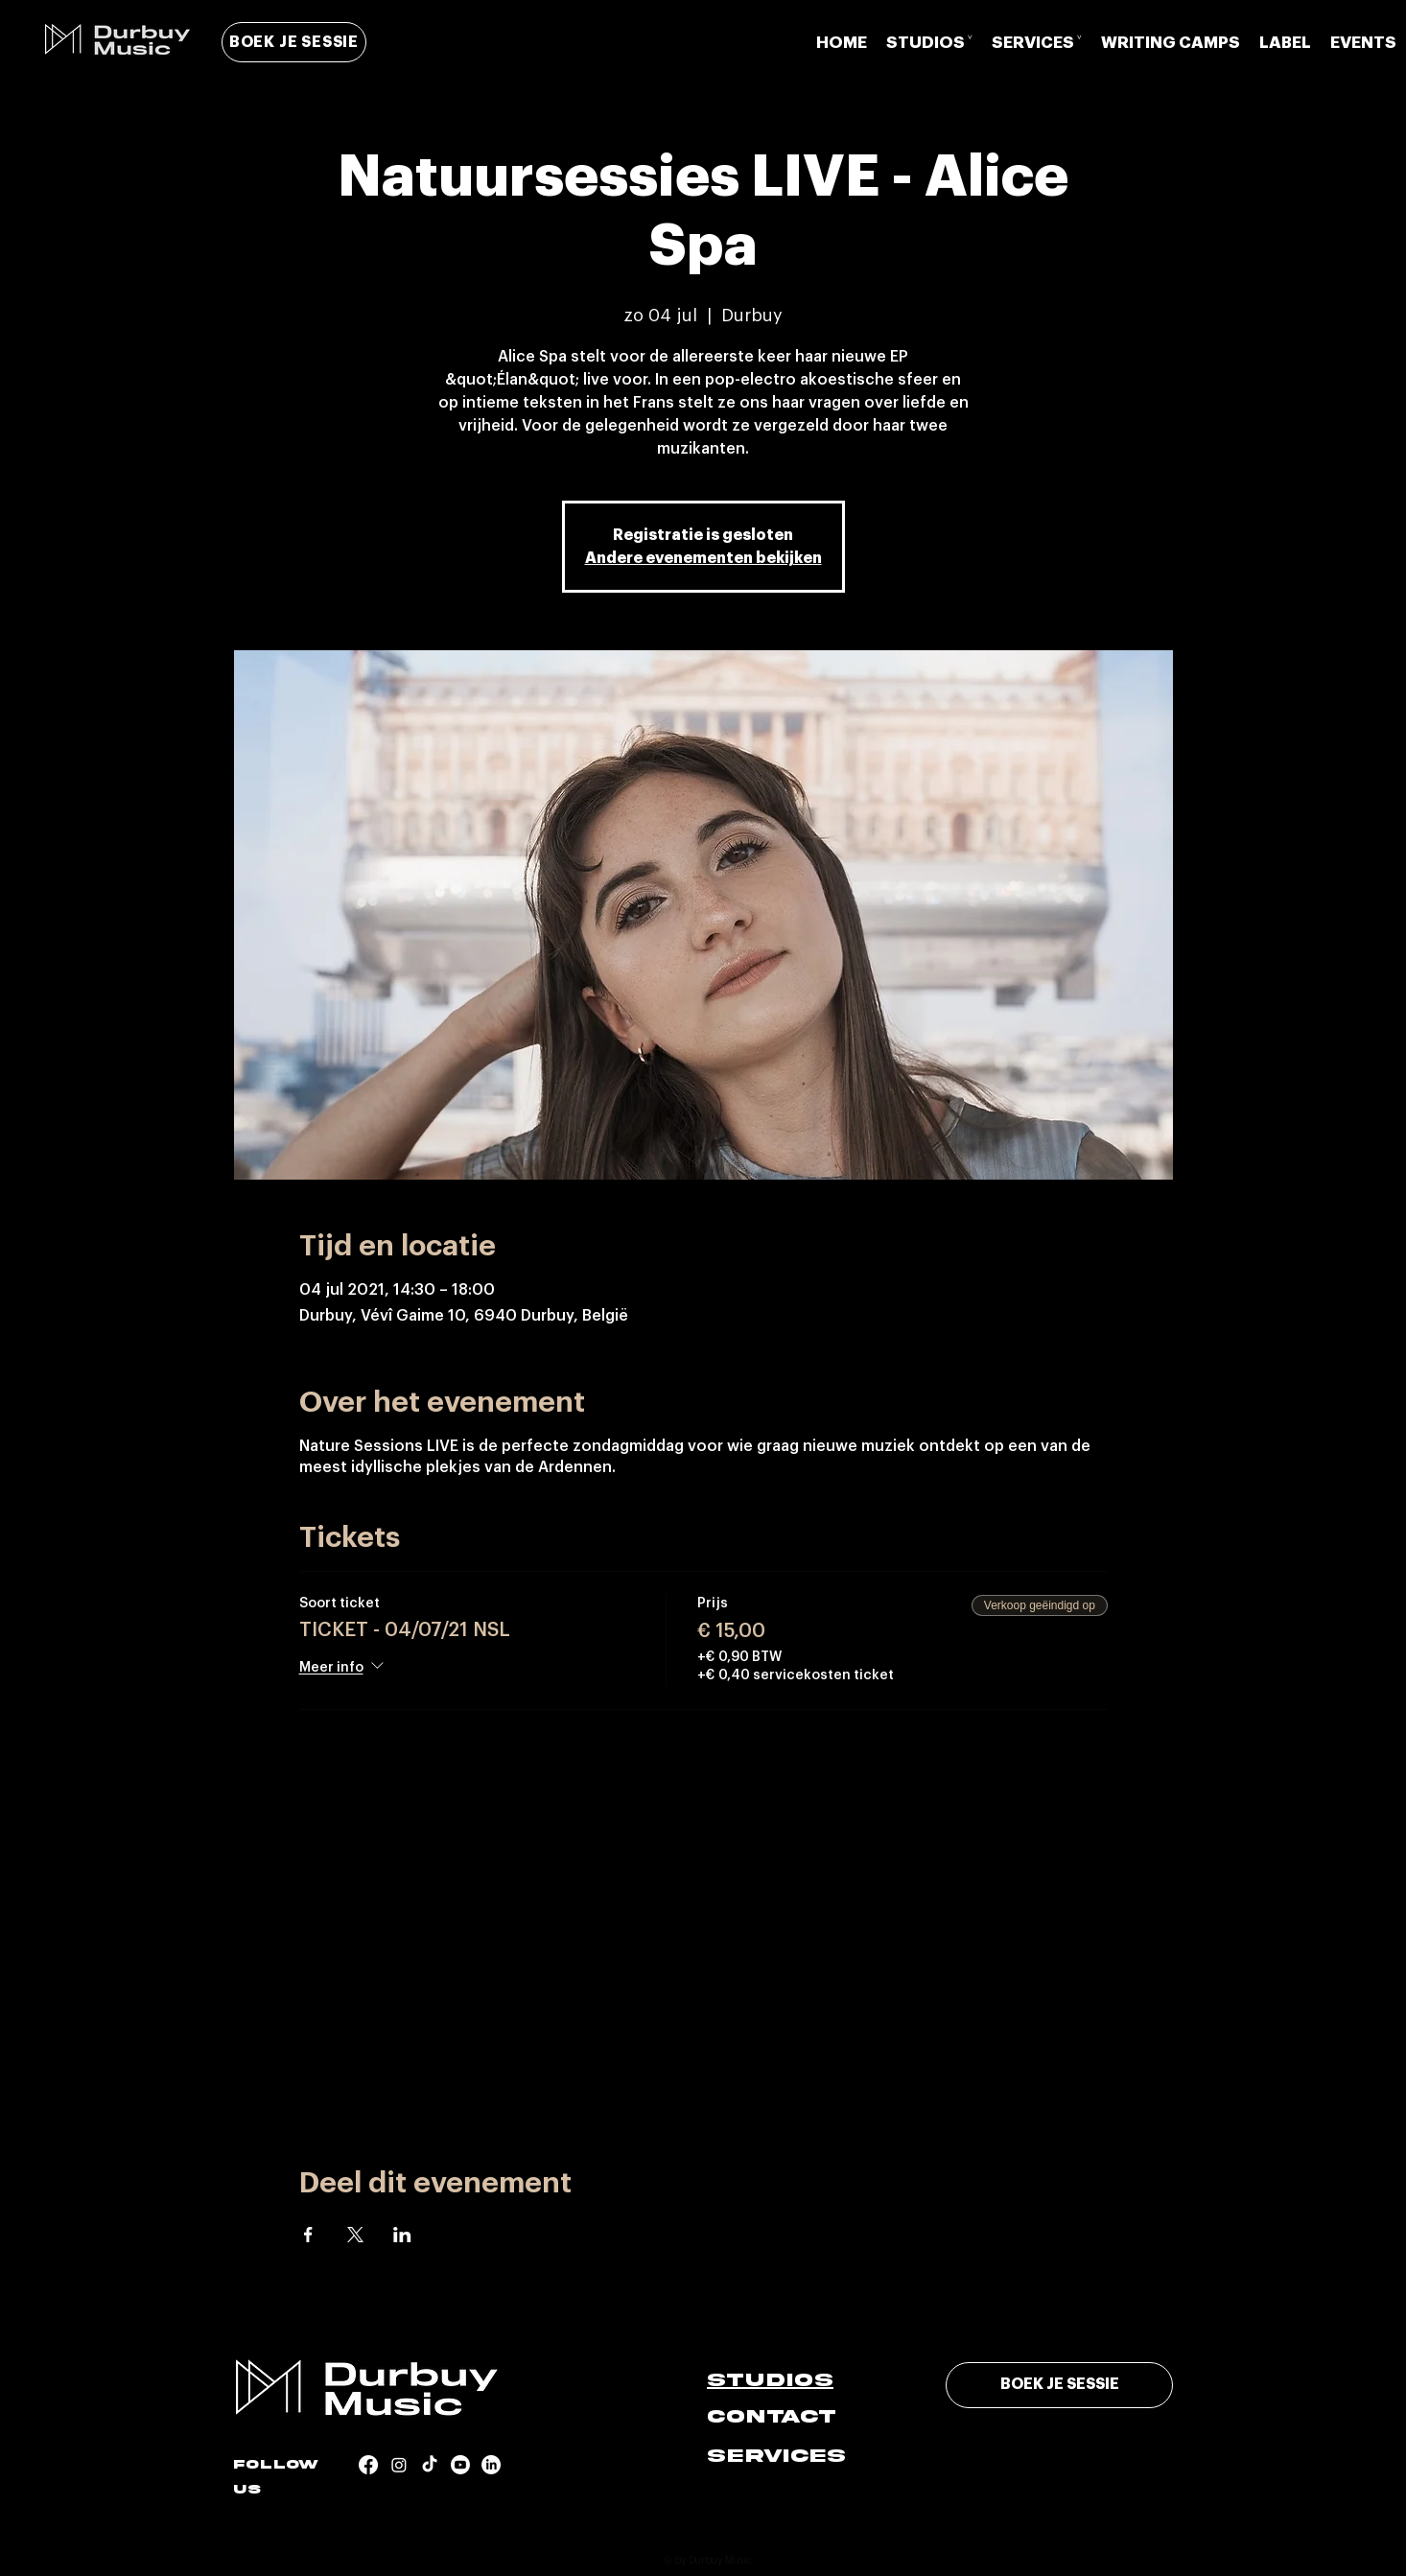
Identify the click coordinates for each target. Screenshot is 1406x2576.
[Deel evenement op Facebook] (308, 2234)
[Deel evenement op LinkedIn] (402, 2234)
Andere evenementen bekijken (703, 558)
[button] (929, 43)
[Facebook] (368, 2464)
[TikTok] (429, 2464)
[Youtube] (460, 2464)
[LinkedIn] (491, 2464)
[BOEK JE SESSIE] (294, 42)
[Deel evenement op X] (355, 2234)
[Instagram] (399, 2464)
